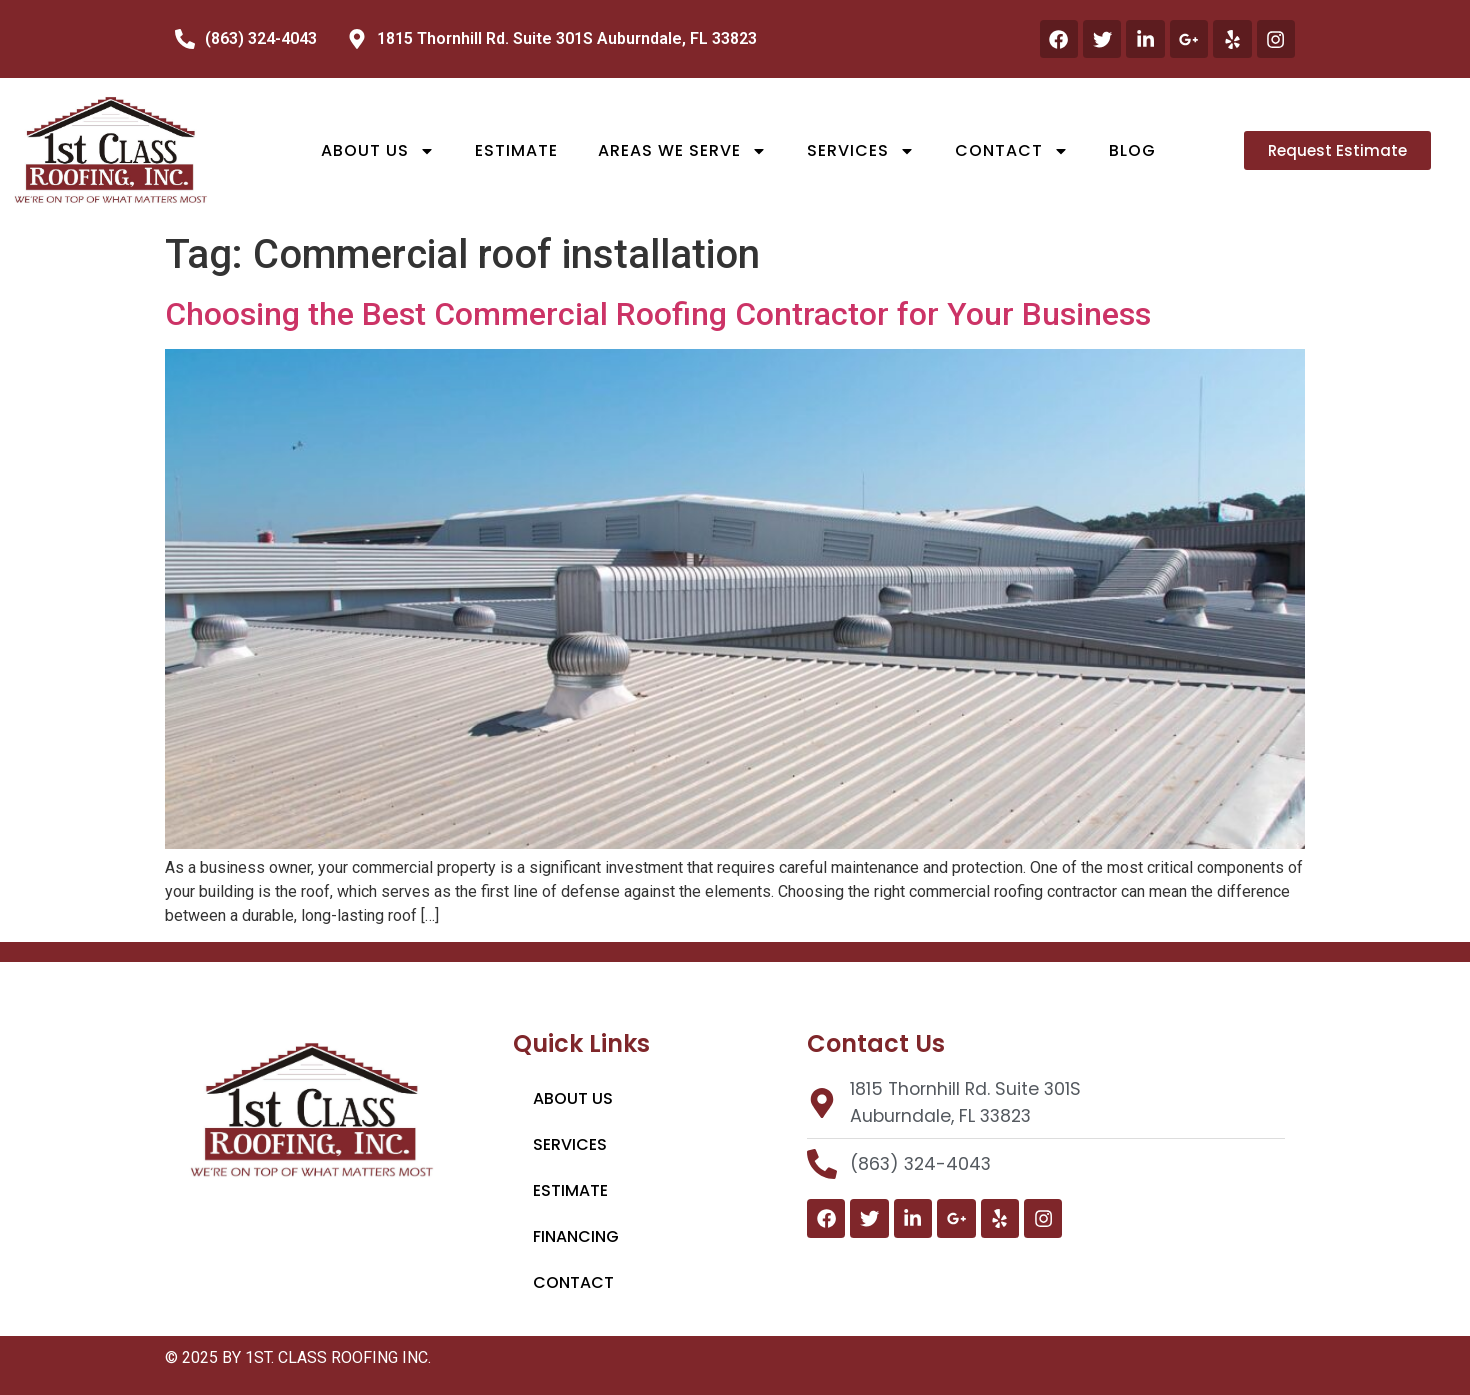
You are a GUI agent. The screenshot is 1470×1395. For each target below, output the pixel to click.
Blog (1132, 150)
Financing (576, 1236)
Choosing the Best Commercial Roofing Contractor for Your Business (658, 314)
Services (861, 151)
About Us (378, 151)
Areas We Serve (682, 151)
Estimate (516, 150)
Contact (1012, 151)
